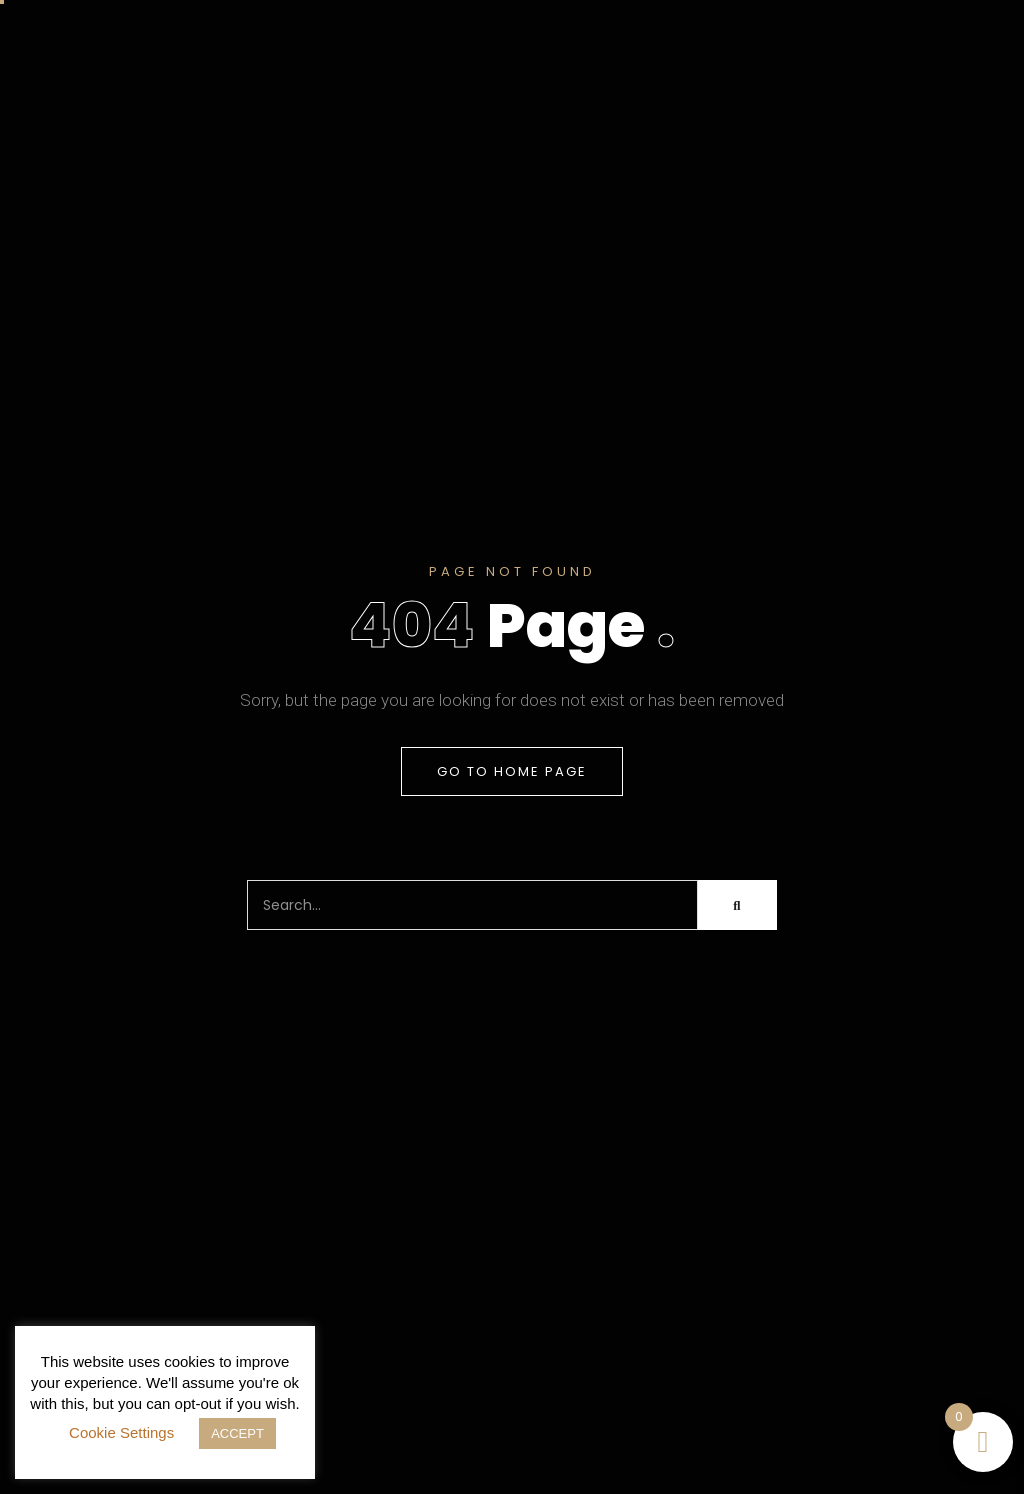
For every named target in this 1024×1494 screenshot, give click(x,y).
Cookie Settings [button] (121, 1432)
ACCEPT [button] (237, 1433)
